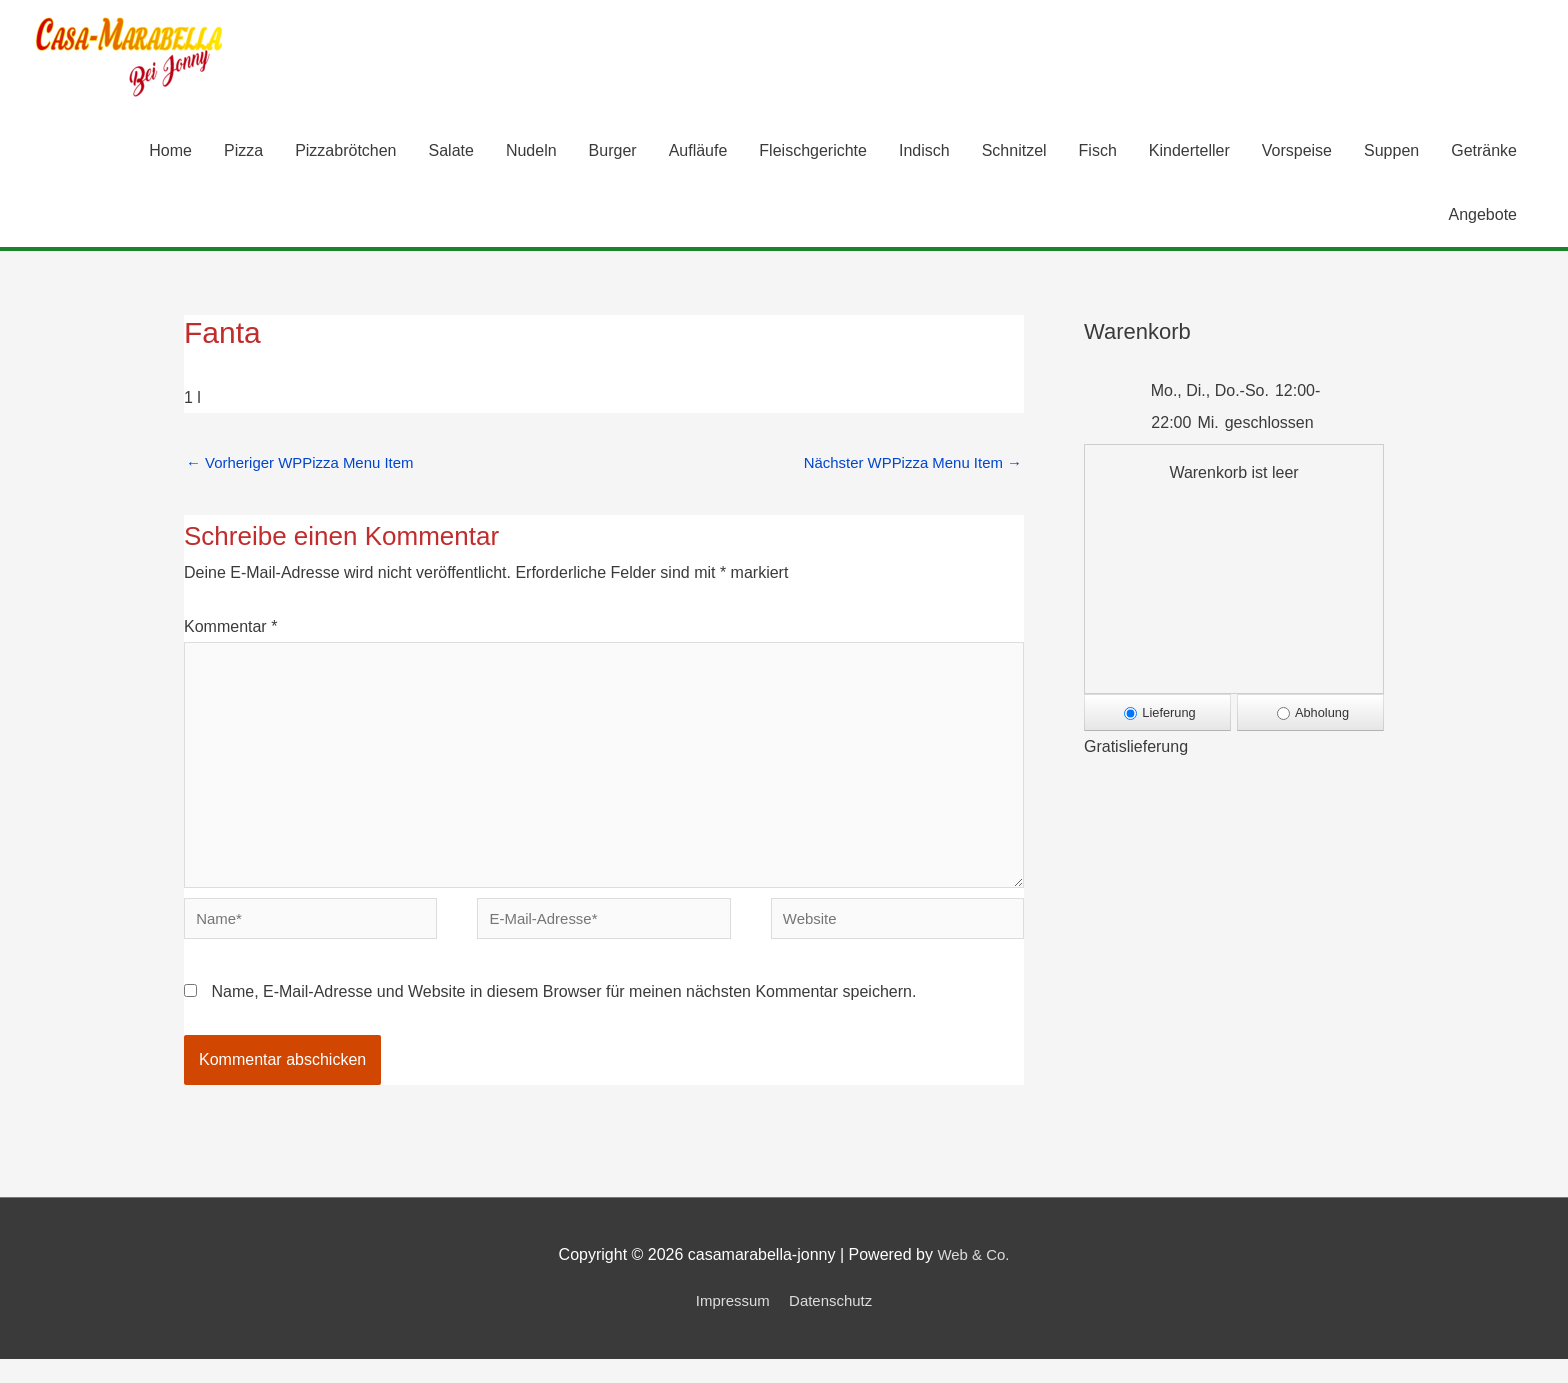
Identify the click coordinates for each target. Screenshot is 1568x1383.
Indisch (924, 152)
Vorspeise (1297, 152)
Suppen (1391, 152)
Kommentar (230, 631)
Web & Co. (973, 1279)
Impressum (729, 1325)
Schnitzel (1014, 152)
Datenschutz (833, 1325)
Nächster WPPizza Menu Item (905, 465)
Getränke (1484, 152)
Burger (613, 152)
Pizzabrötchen (345, 152)
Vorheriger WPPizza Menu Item (308, 465)
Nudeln (531, 152)
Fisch (1098, 152)
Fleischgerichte (813, 152)
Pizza (243, 152)
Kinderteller (1189, 152)
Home (170, 152)
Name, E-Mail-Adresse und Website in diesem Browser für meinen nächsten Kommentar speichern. (563, 1016)
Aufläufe (698, 152)
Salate (451, 152)
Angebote (1482, 216)
